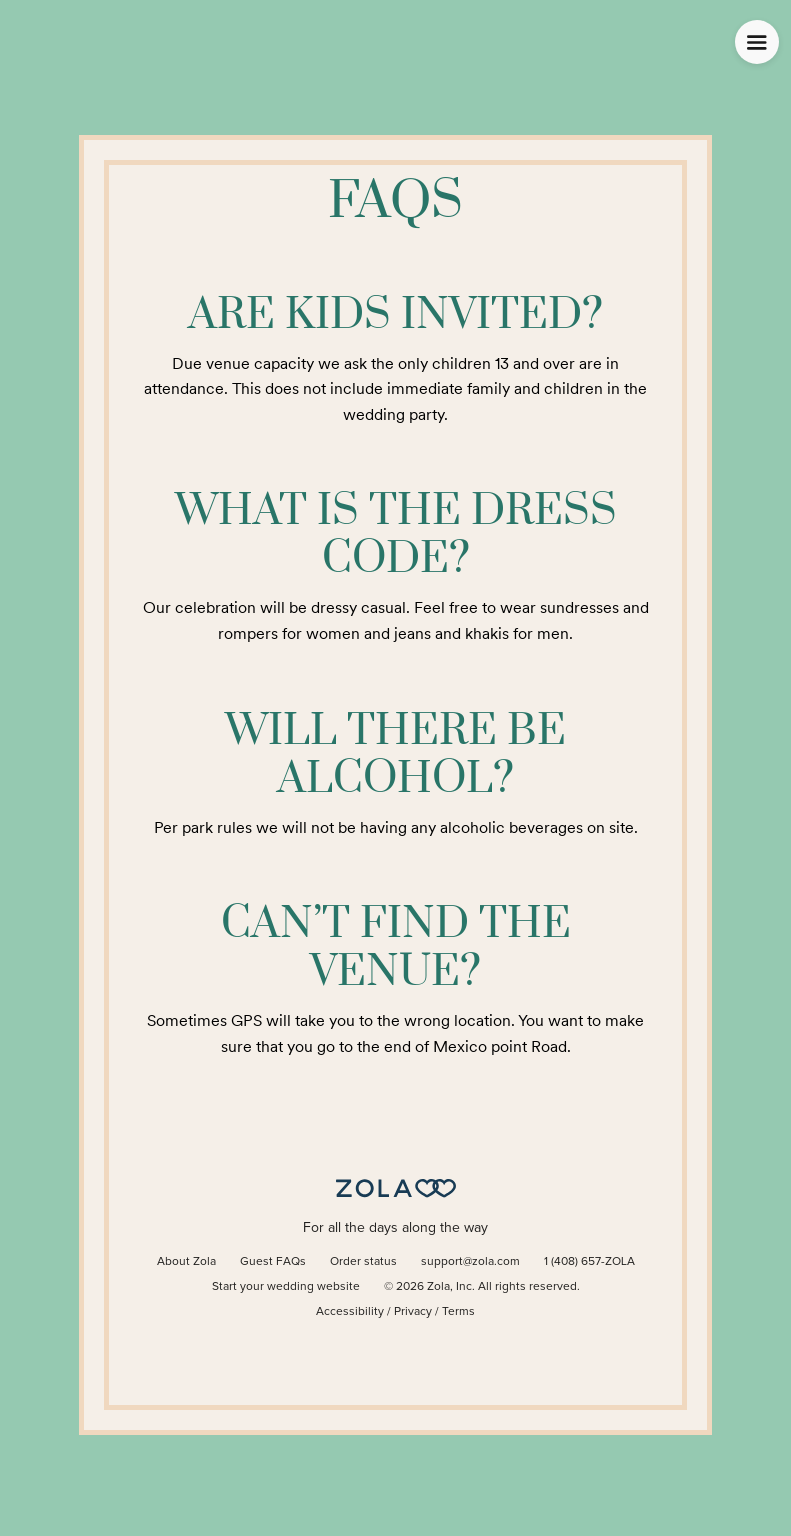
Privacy (413, 1312)
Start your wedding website (286, 1287)
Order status (363, 1262)
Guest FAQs (273, 1262)
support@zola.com (470, 1262)
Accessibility (350, 1312)
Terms (458, 1312)
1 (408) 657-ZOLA (589, 1262)
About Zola (186, 1262)
